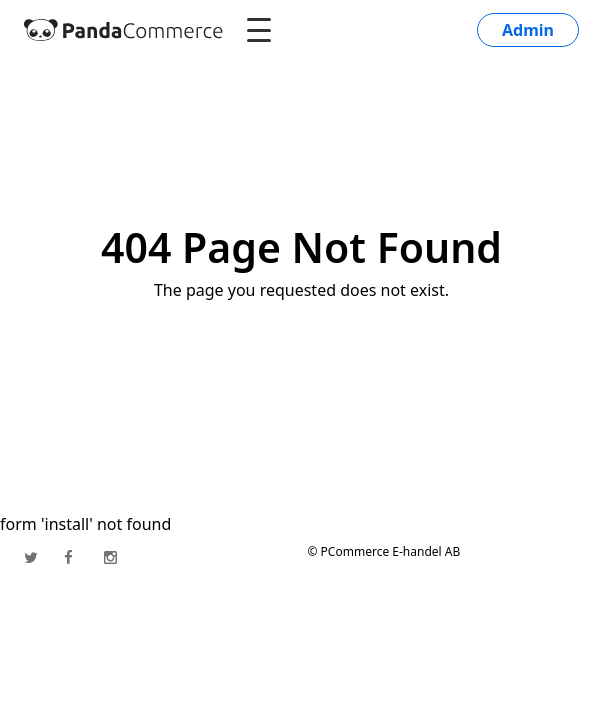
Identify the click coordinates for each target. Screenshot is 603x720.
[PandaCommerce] (123, 30)
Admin (528, 30)
